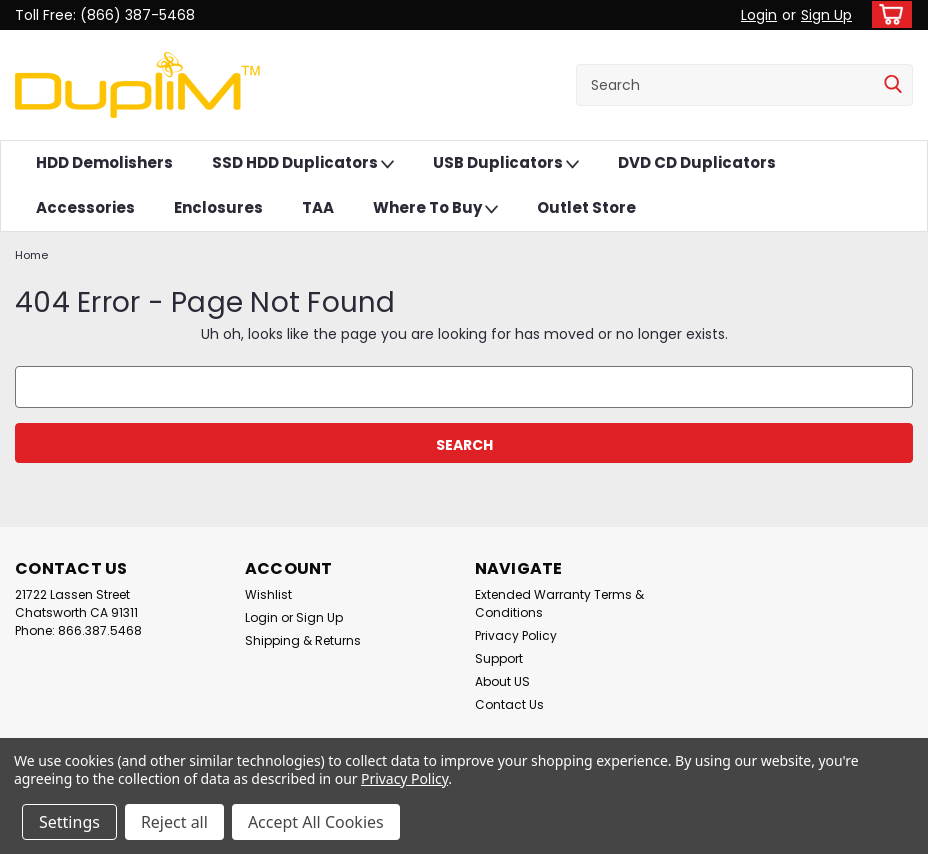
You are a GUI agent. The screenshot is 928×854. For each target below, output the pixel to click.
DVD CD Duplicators (697, 162)
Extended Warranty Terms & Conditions (559, 603)
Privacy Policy (516, 635)
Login (759, 15)
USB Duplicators (506, 163)
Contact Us (509, 704)
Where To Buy (435, 208)
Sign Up (826, 15)
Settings (69, 822)
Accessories (85, 207)
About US (502, 681)
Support (499, 658)
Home (31, 255)
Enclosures (218, 207)
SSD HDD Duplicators (303, 163)
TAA (318, 207)
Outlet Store (586, 207)
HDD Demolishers (104, 162)
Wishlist (268, 594)
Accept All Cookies (316, 822)
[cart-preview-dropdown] (887, 14)
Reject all (174, 822)
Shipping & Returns (303, 640)
